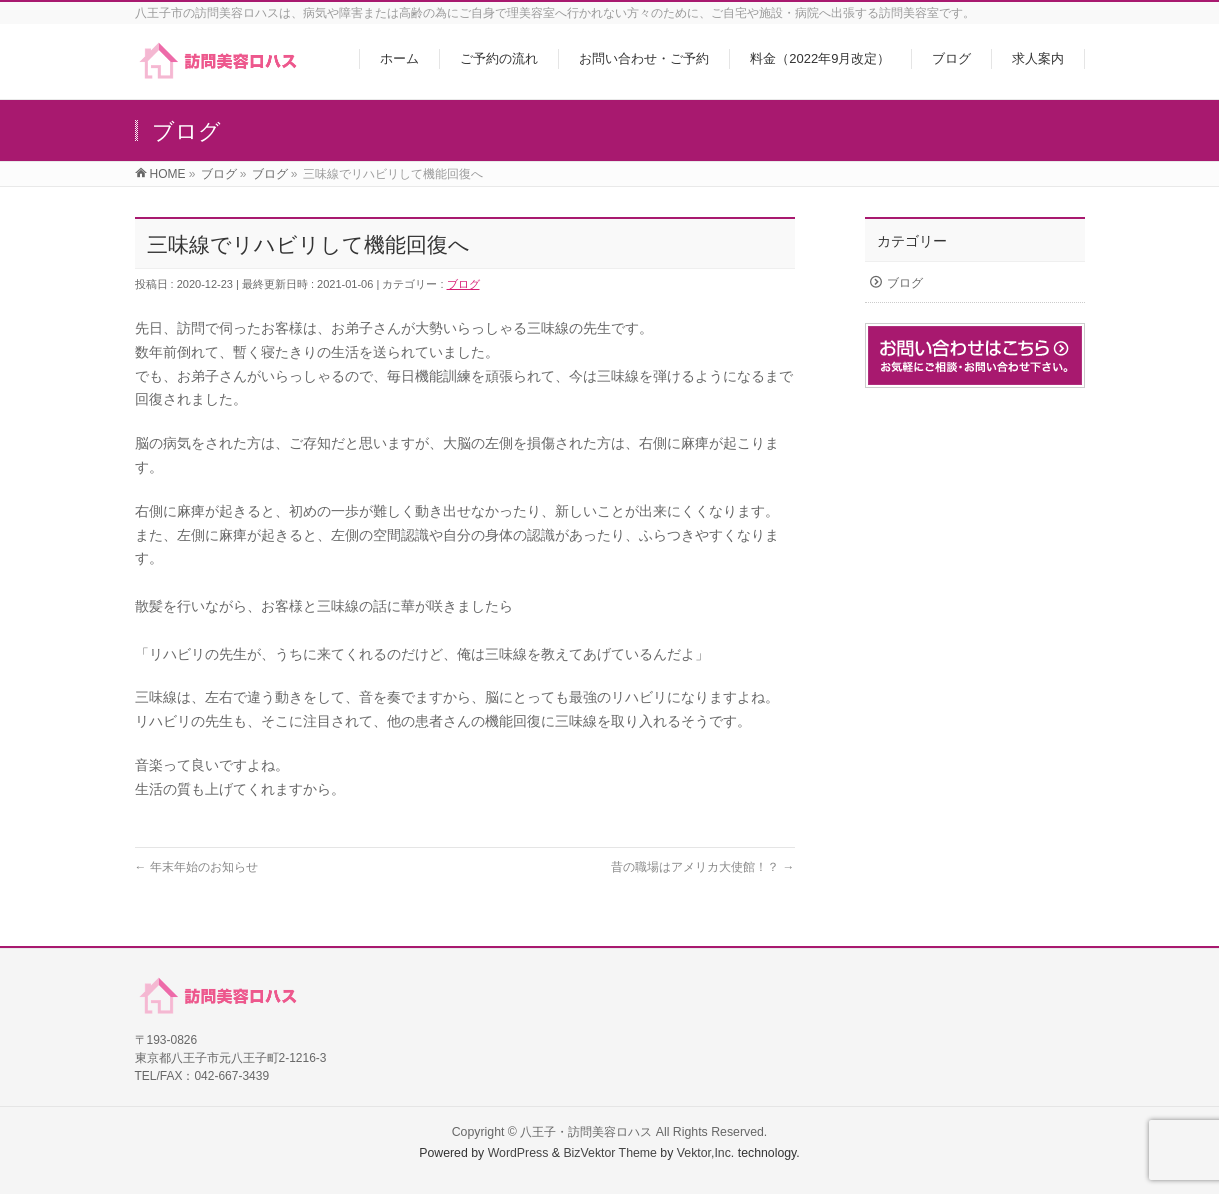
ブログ (463, 284)
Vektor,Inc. (706, 1153)
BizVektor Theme (610, 1153)
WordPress (518, 1153)
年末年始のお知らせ (196, 867)
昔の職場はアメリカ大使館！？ (702, 867)
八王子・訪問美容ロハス (586, 1132)
